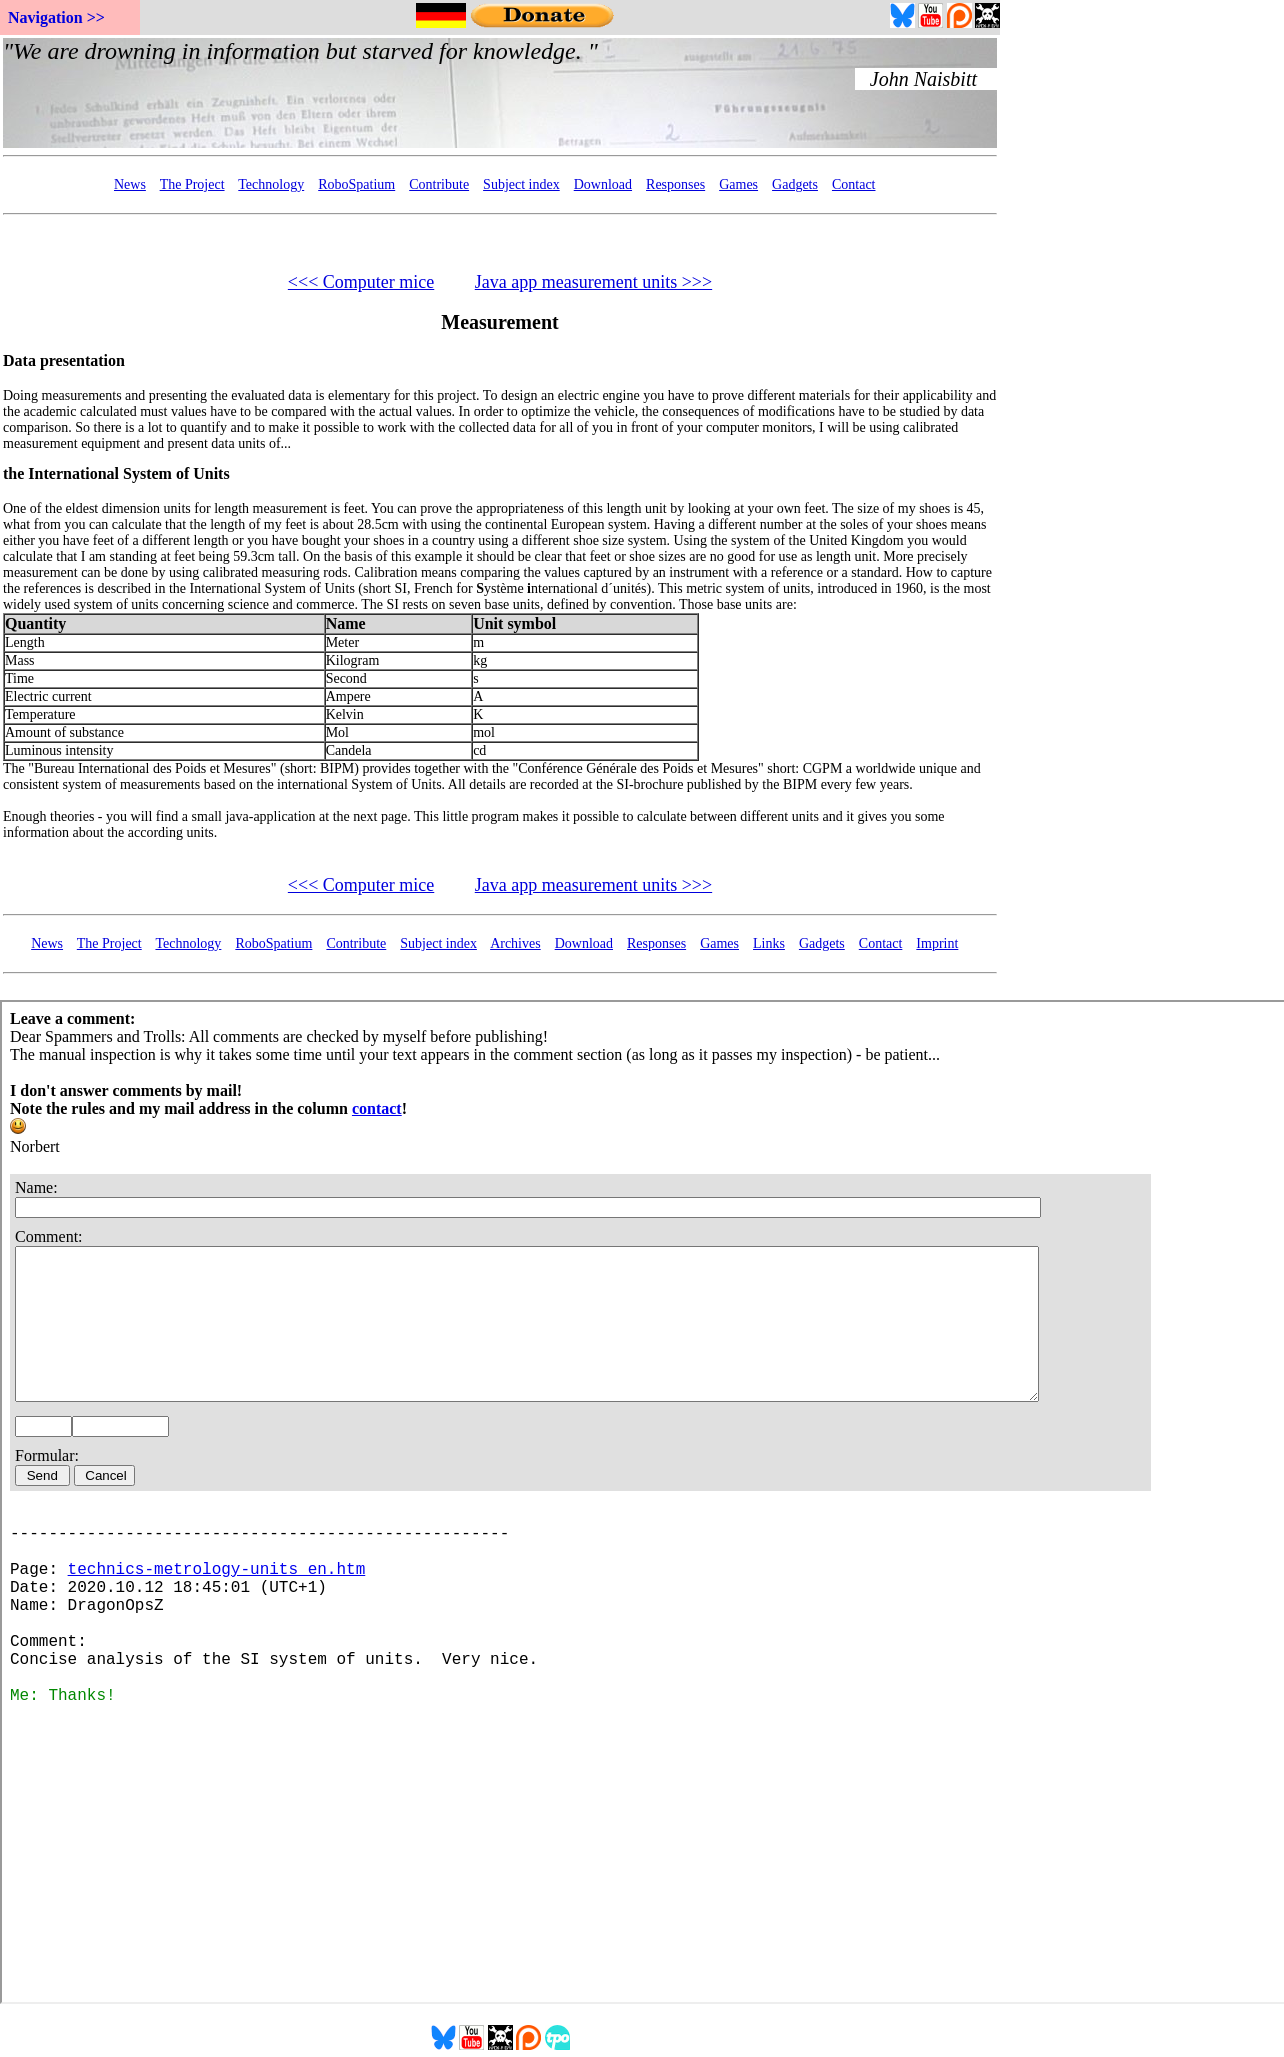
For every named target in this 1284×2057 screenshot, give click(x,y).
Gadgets (795, 184)
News (130, 184)
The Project (192, 184)
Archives (515, 943)
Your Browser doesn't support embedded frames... (500, 93)
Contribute (439, 184)
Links (769, 943)
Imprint (937, 943)
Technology (271, 184)
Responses (675, 184)
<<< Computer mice (361, 282)
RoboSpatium (356, 184)
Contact (854, 184)
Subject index (521, 184)
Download (603, 184)
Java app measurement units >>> (593, 282)
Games (738, 184)
